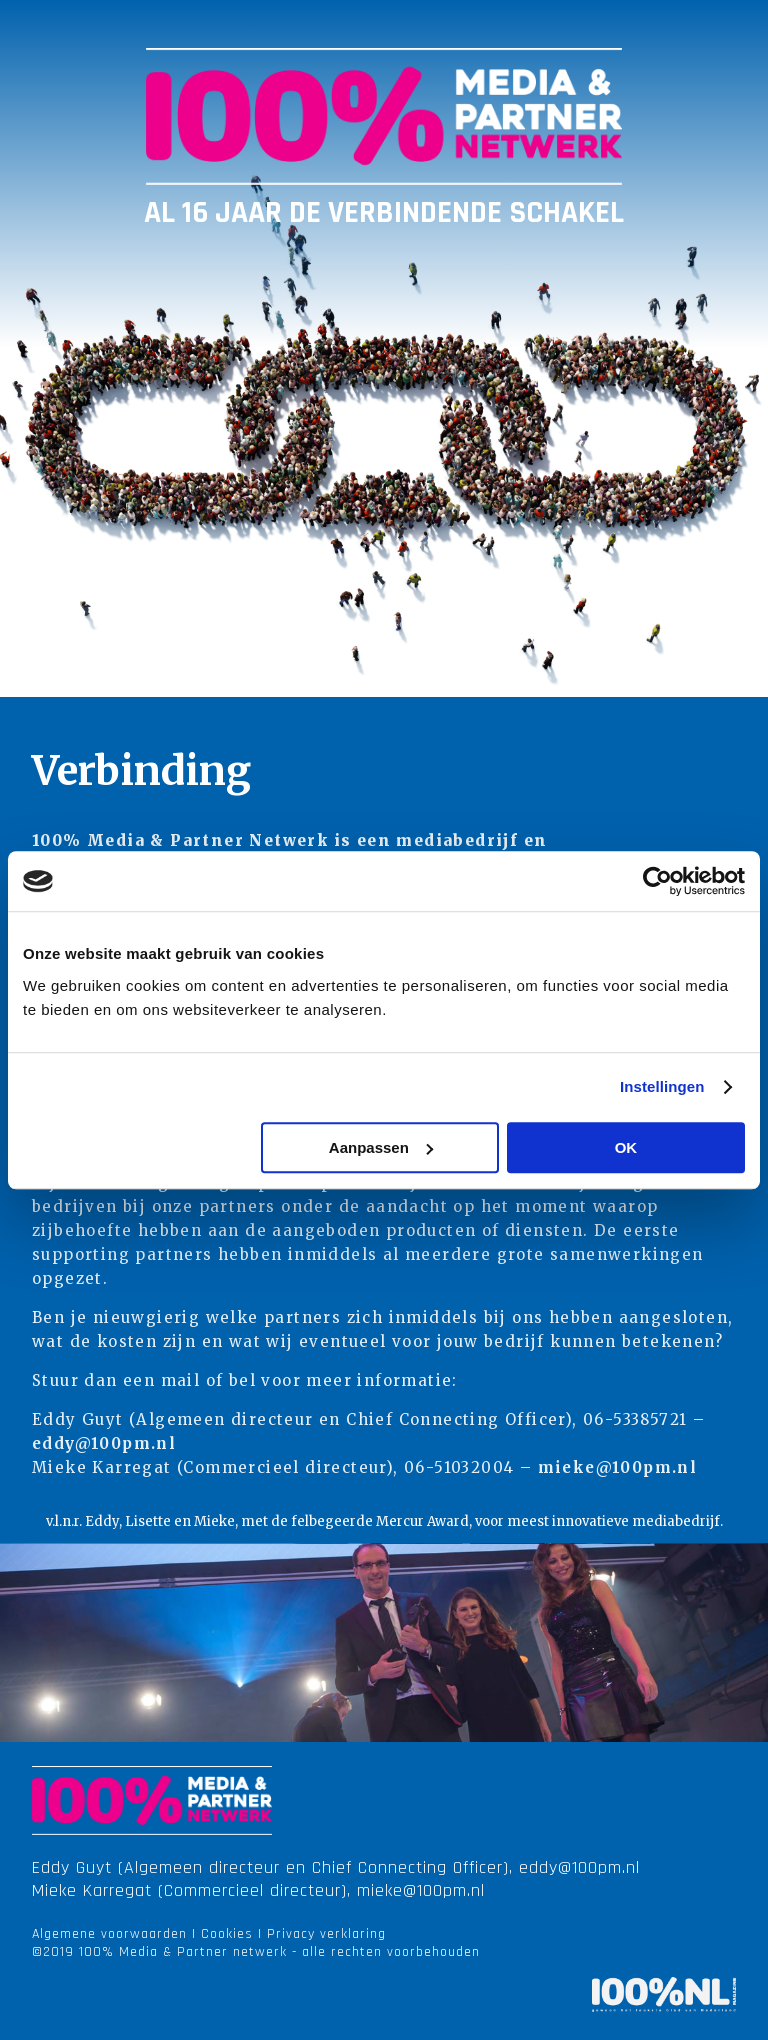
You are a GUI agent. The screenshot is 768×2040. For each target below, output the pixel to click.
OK (626, 1147)
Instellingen (662, 1086)
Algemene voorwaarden (109, 1934)
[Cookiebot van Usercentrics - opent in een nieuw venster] (657, 881)
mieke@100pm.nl (618, 1467)
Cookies (227, 1934)
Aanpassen (381, 1147)
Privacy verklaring (326, 1934)
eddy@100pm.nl (104, 1443)
